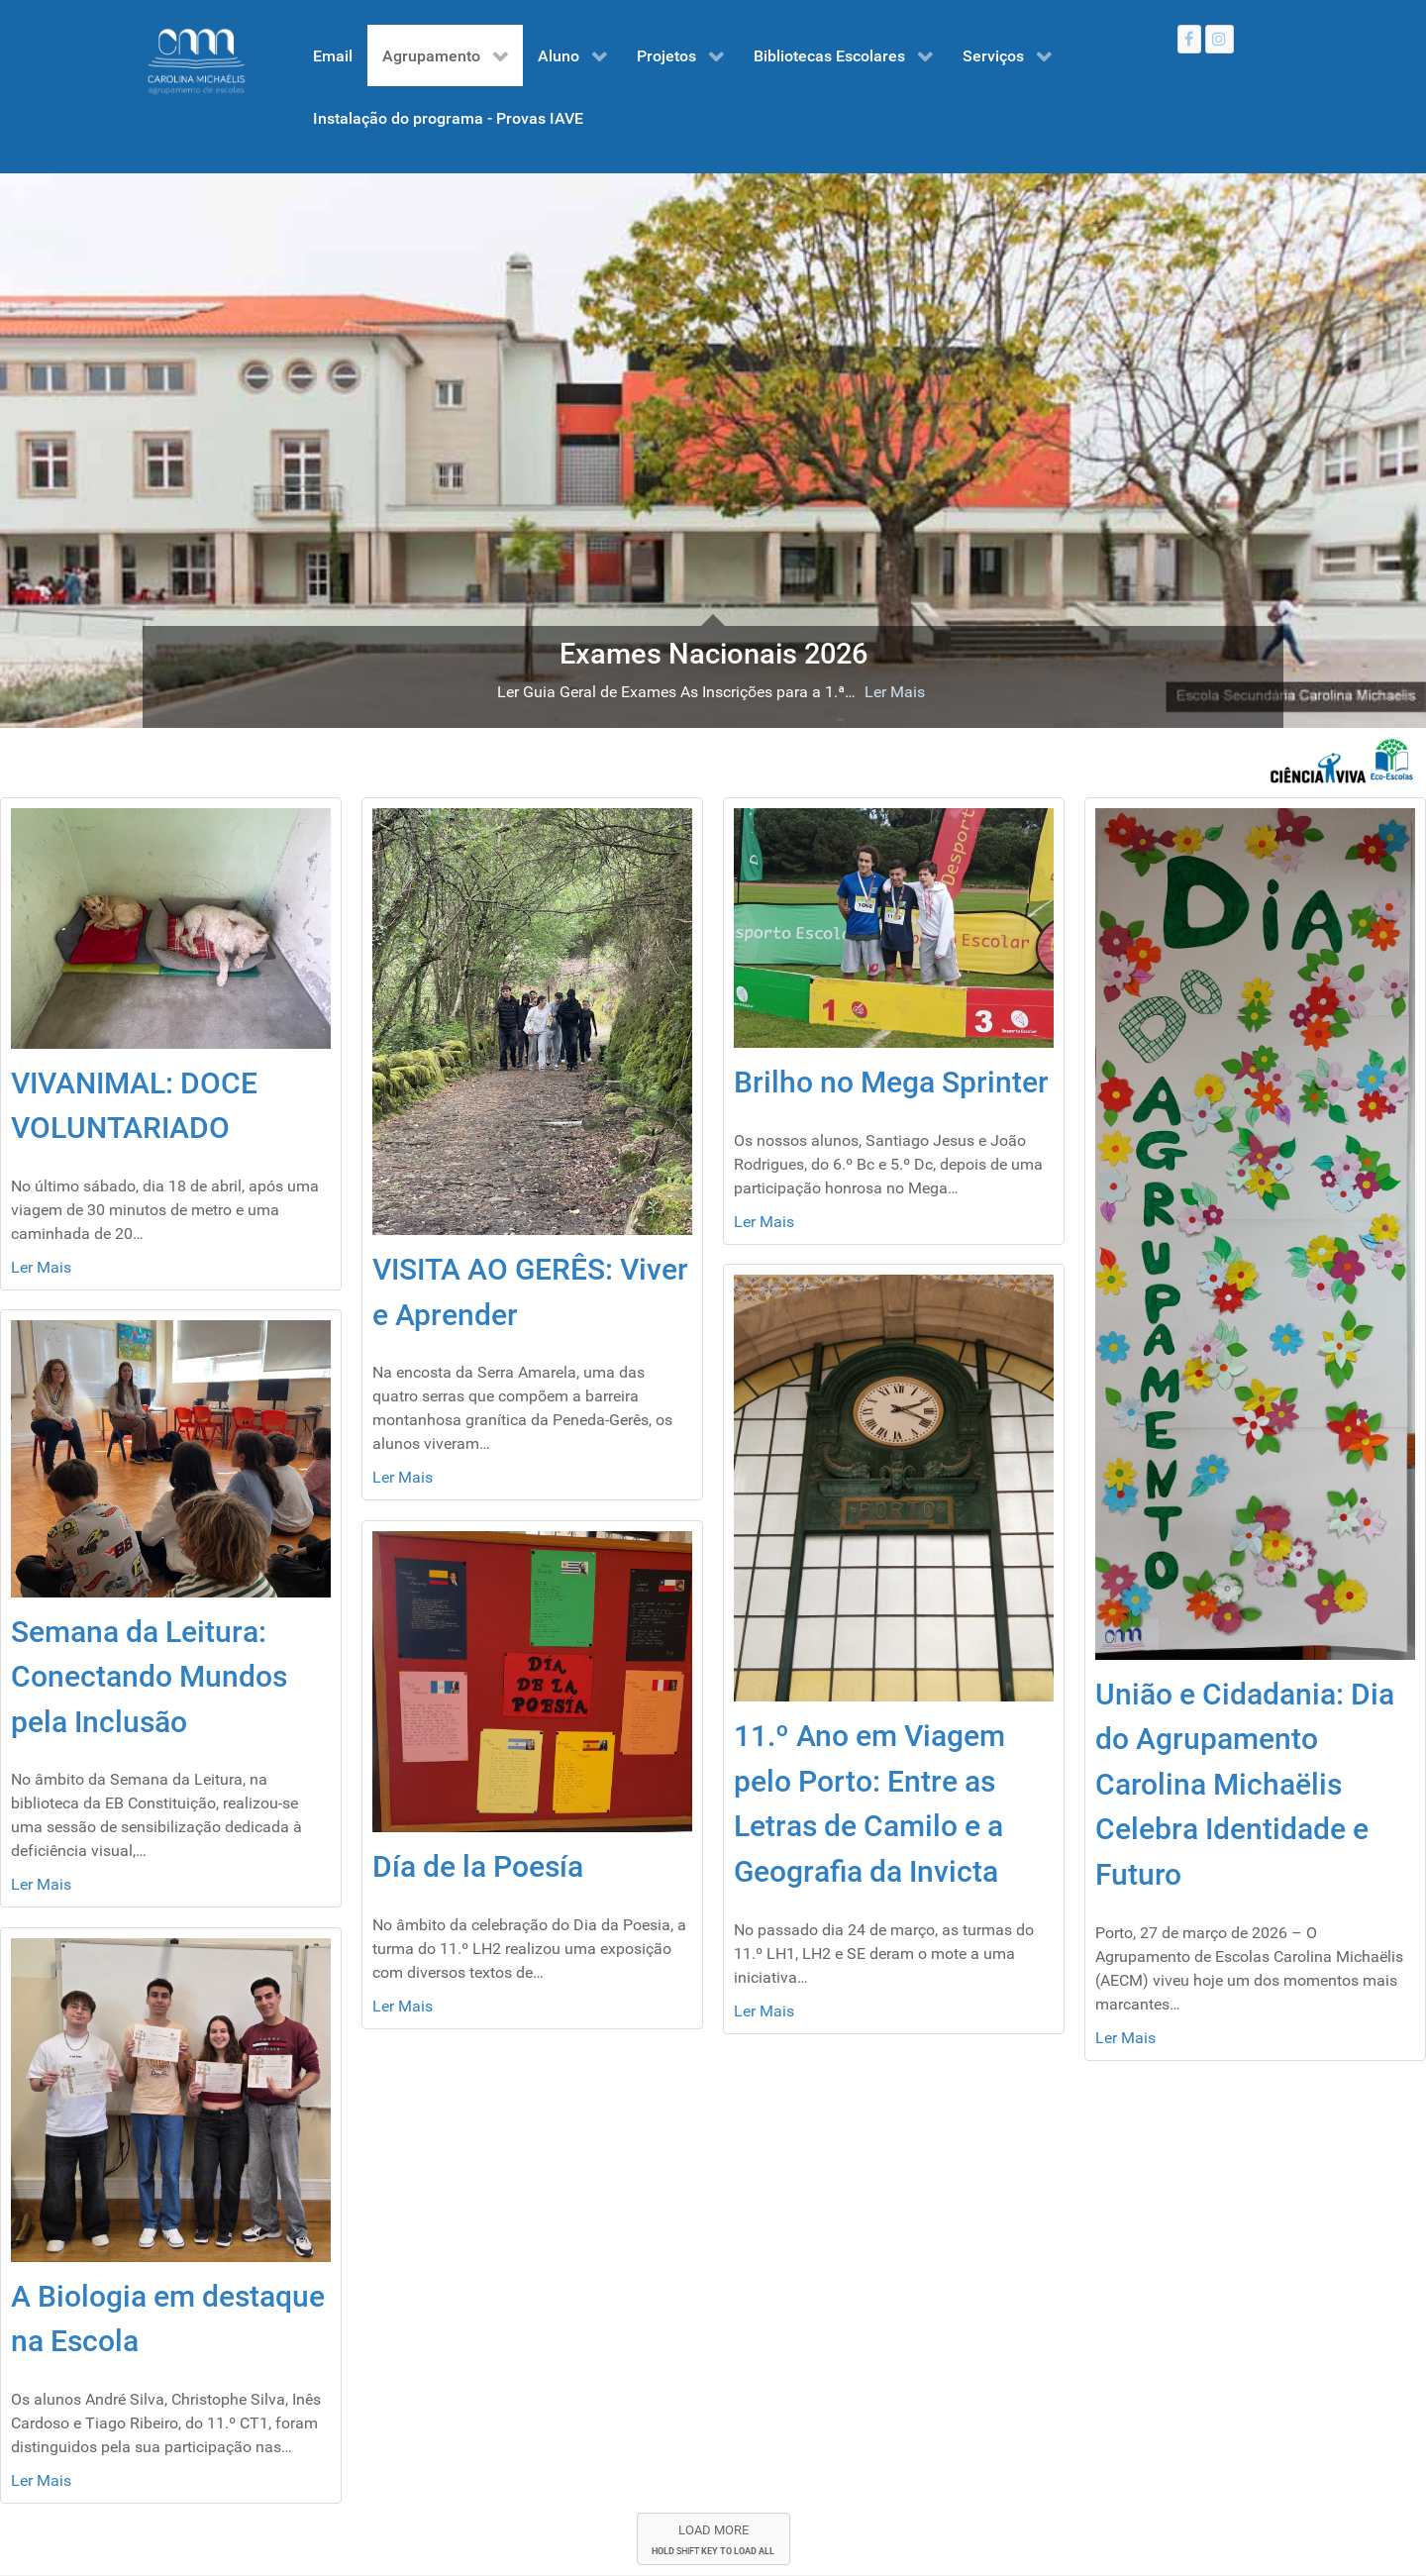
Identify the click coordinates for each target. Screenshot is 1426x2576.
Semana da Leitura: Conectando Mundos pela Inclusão (149, 1676)
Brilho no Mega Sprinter (891, 1082)
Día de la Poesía (477, 1866)
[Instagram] (1219, 39)
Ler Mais (895, 691)
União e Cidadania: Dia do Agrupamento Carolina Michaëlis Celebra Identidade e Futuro (1244, 1784)
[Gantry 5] (196, 61)
